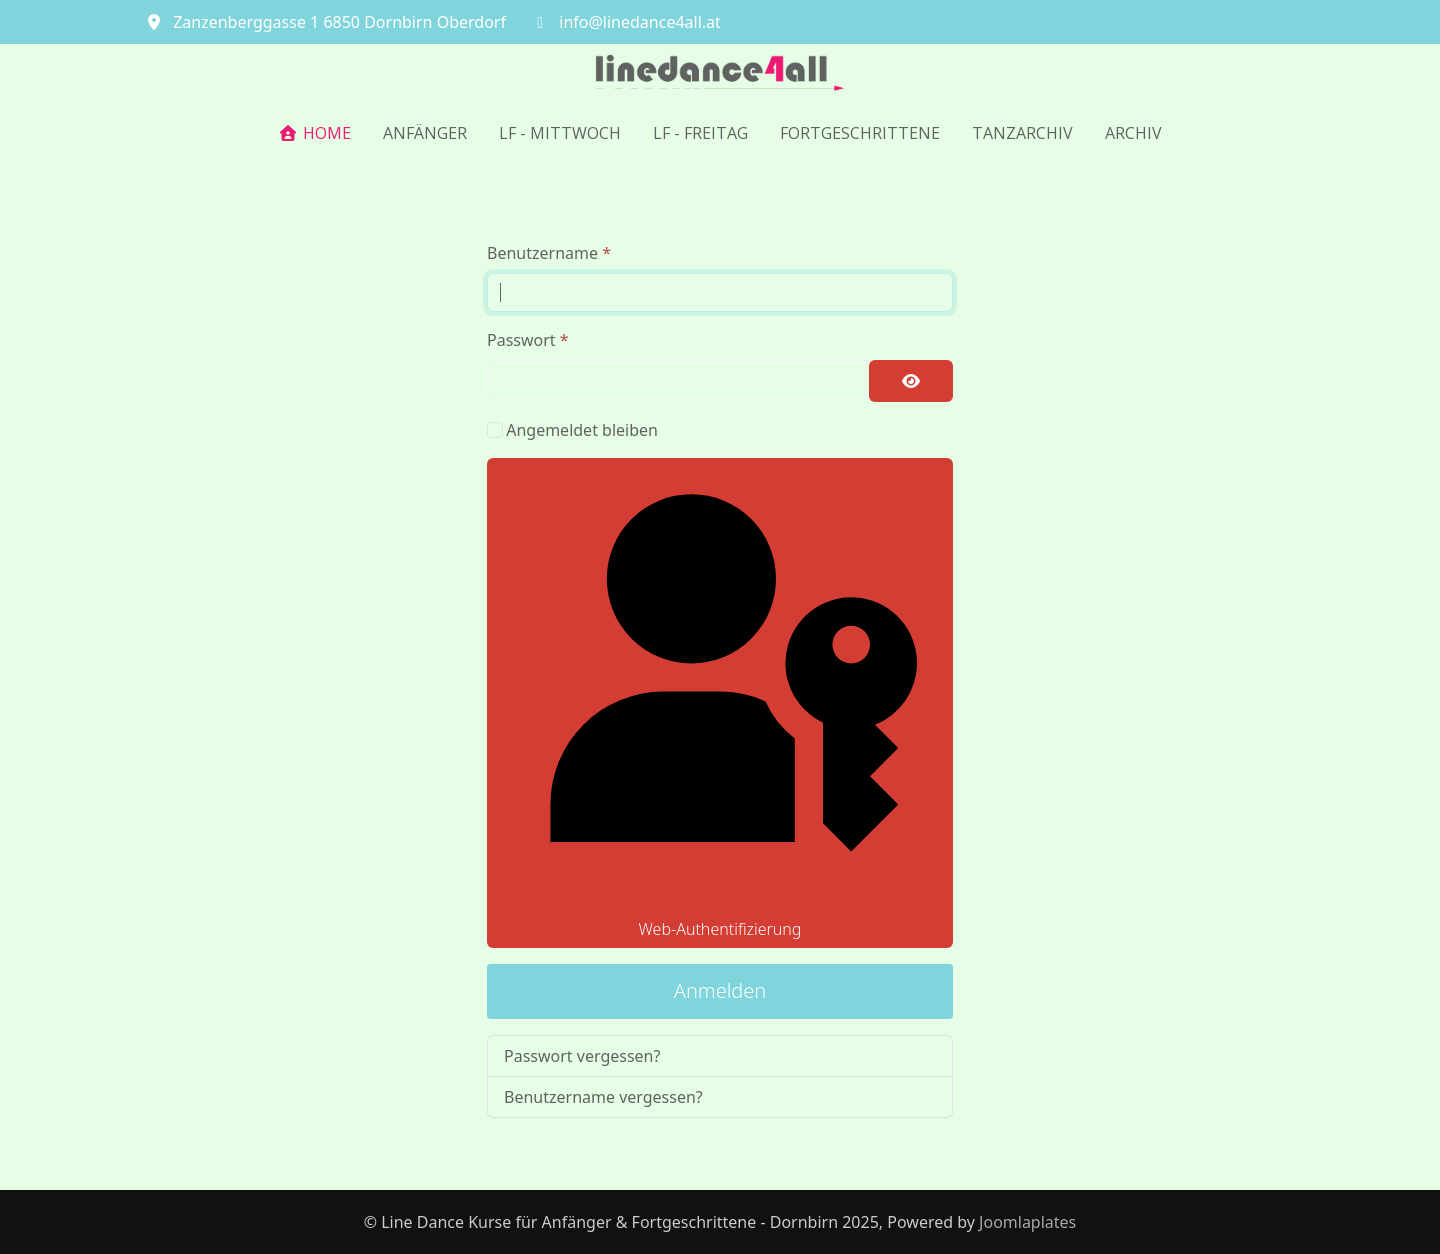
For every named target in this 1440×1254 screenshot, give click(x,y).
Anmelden (720, 990)
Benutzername (549, 253)
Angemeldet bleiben (582, 430)
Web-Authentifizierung (719, 703)
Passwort (528, 340)
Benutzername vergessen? (603, 1097)
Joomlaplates (1027, 1222)
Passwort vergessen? (582, 1056)
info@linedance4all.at (640, 22)
